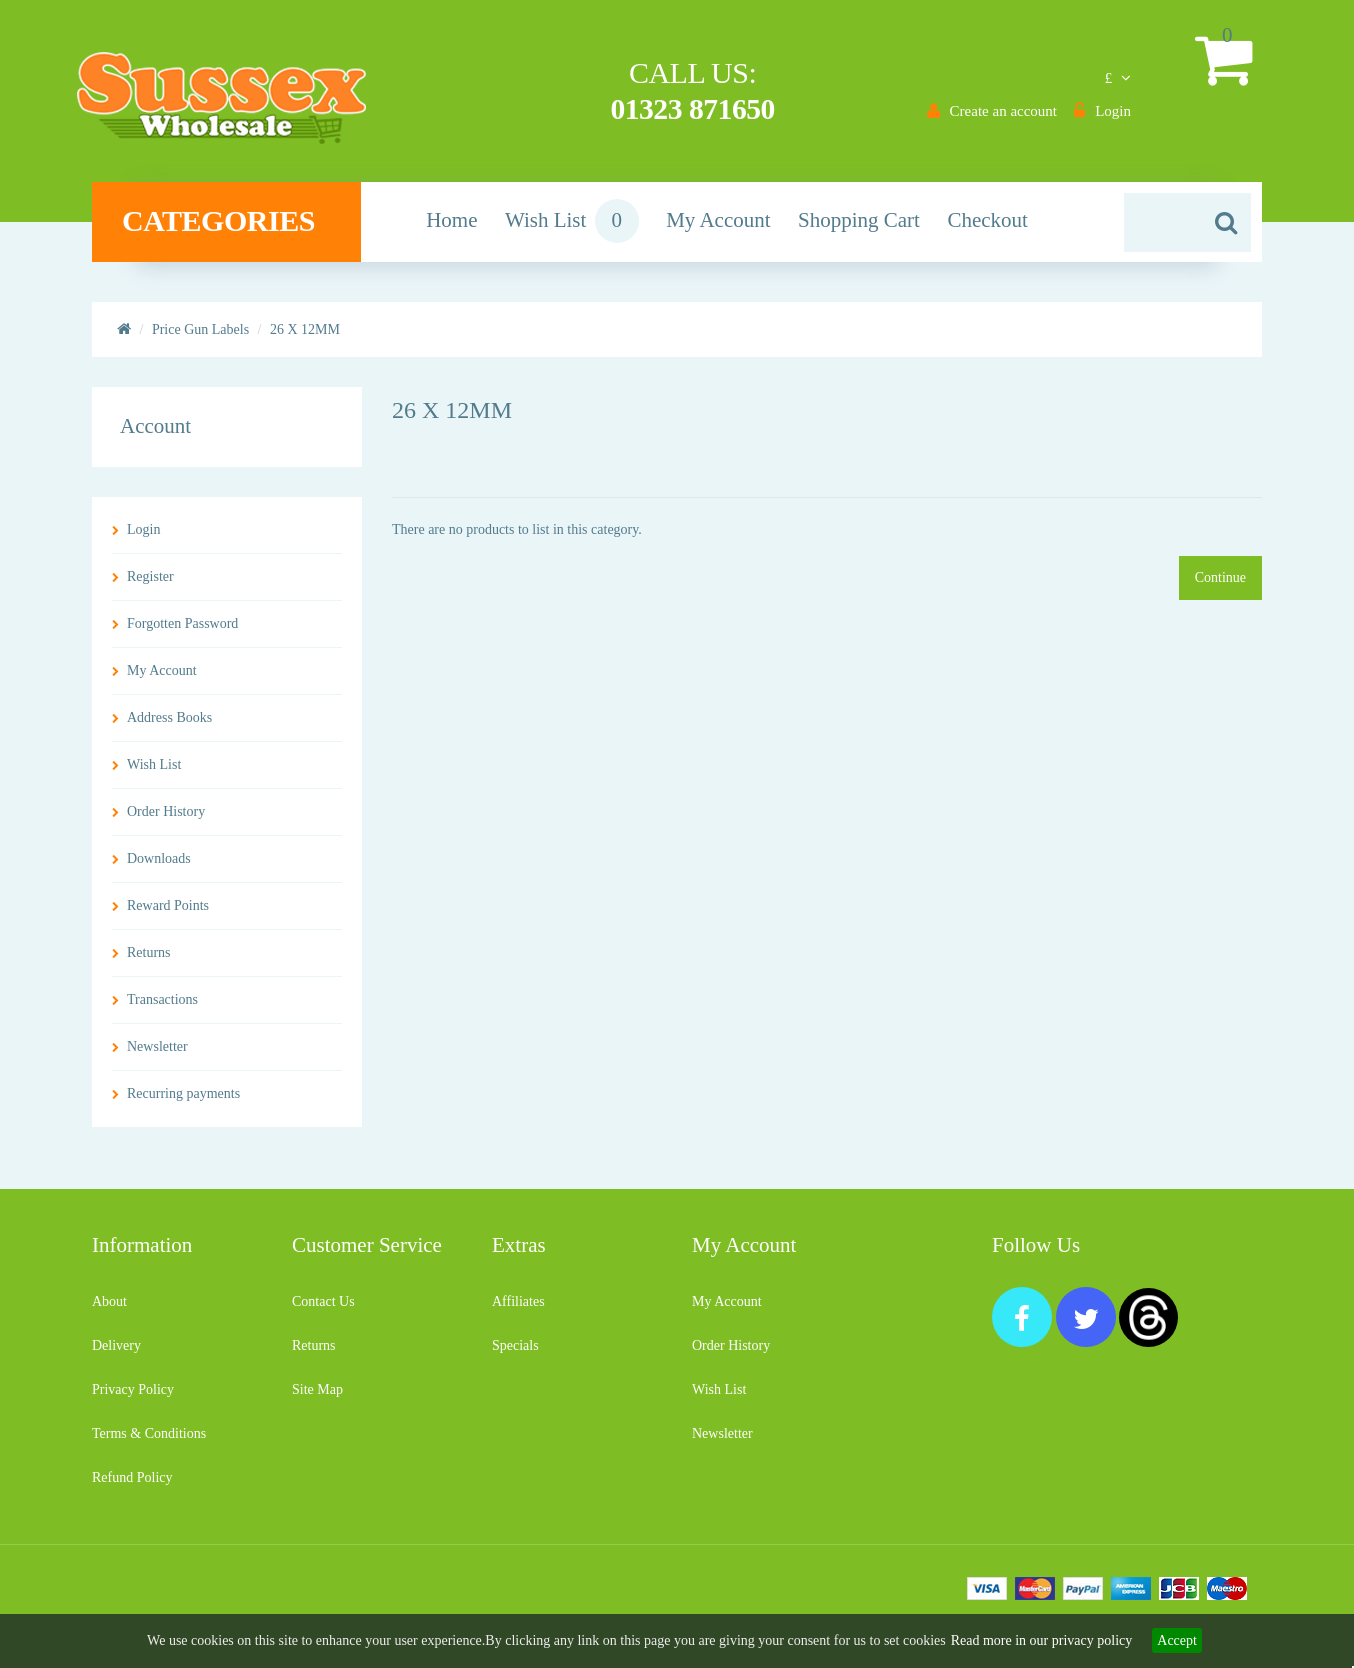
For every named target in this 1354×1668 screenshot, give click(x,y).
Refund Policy (132, 1485)
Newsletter (157, 1054)
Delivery (116, 1353)
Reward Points (168, 913)
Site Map (317, 1397)
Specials (515, 1353)
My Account (162, 678)
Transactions (162, 1007)
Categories (232, 229)
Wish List (154, 772)
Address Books (169, 725)
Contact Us (323, 1309)
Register (150, 584)
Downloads (159, 866)
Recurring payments (183, 1101)
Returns (149, 960)
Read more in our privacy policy (1042, 1640)
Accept (1177, 1640)
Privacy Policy (133, 1397)
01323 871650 (689, 108)
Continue (1220, 585)
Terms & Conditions (149, 1441)
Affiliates (518, 1309)
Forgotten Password (182, 631)
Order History (166, 819)
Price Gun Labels (200, 337)
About (109, 1309)
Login (143, 537)
